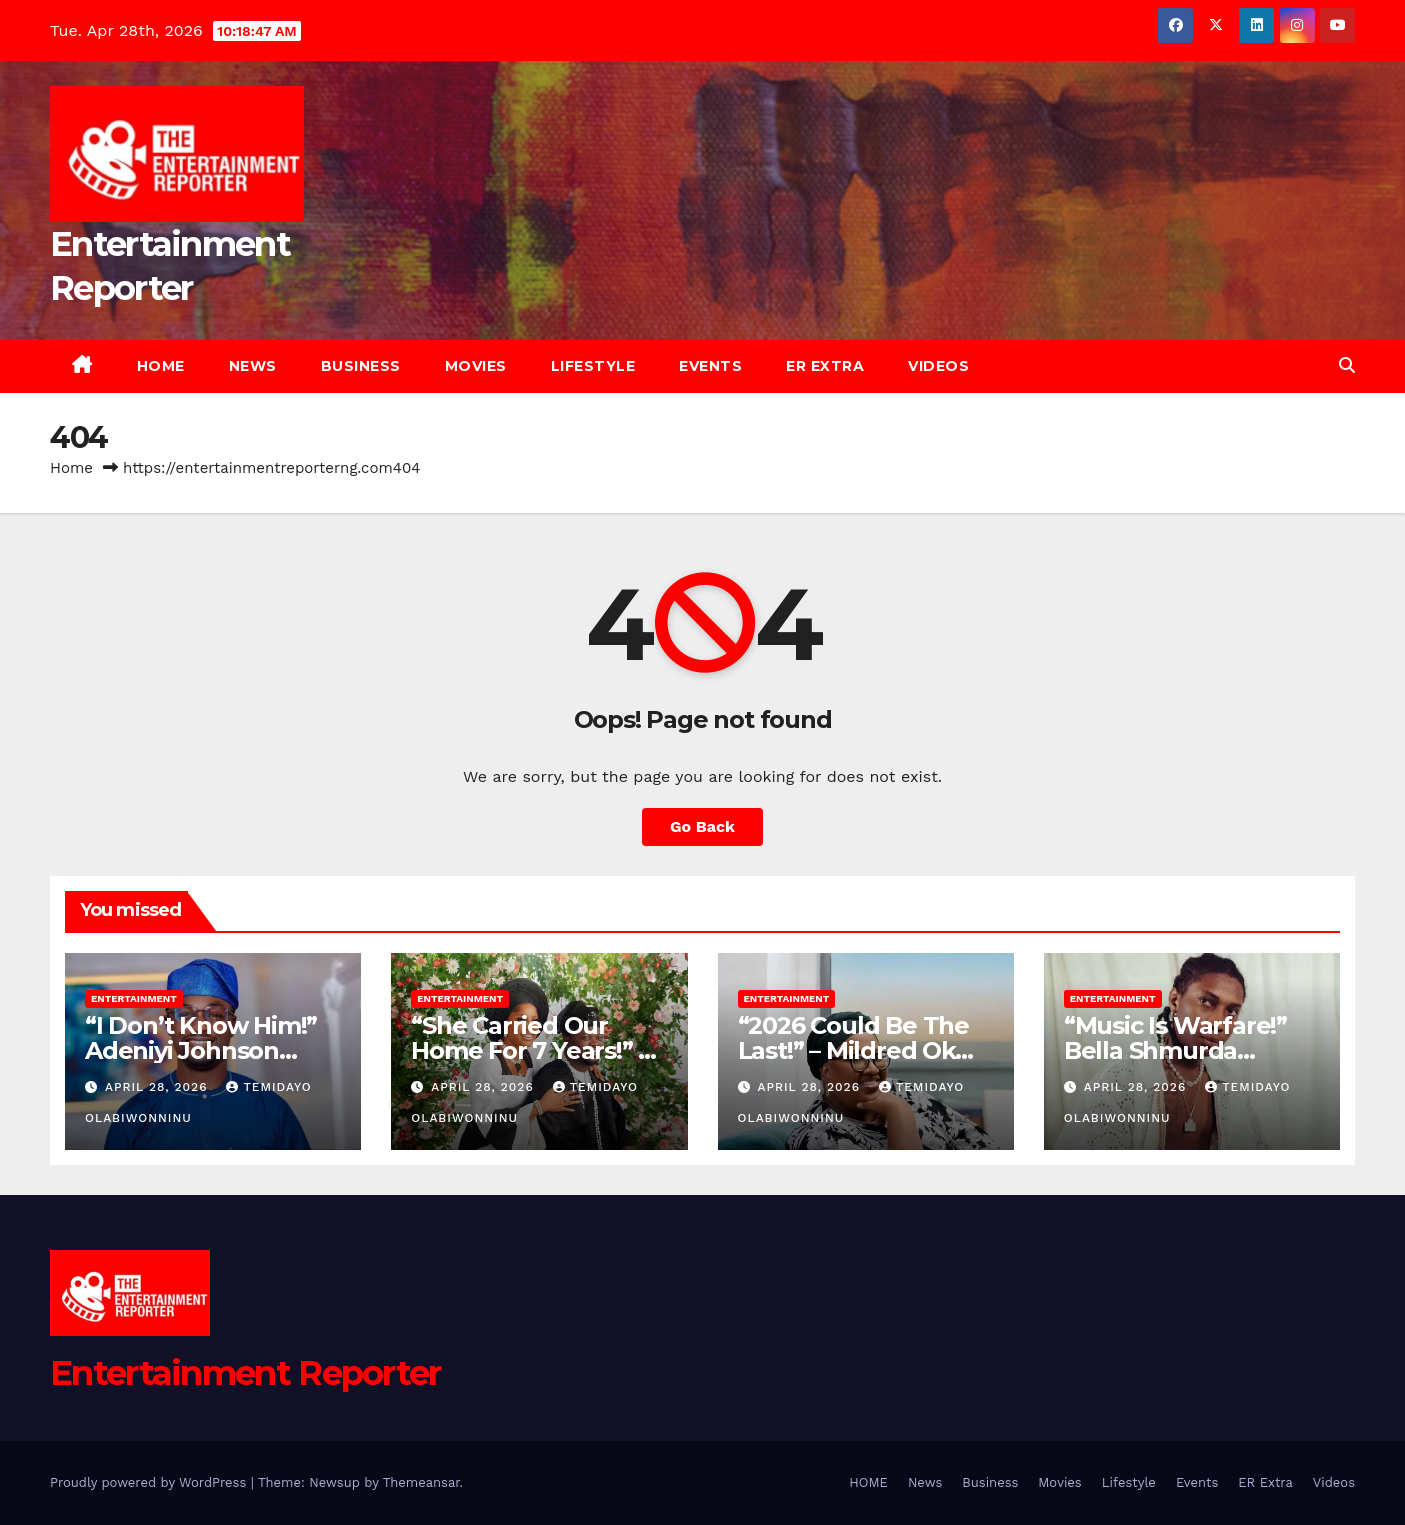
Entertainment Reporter (245, 1373)
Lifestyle (593, 366)
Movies (476, 366)
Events (710, 366)
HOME (161, 366)
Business (361, 366)
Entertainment (134, 998)
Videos (938, 366)
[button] (1347, 365)
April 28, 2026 (159, 1087)
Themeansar (421, 1482)
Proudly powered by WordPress (150, 1482)
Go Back (702, 826)
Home (71, 468)
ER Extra (825, 366)
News (253, 366)
